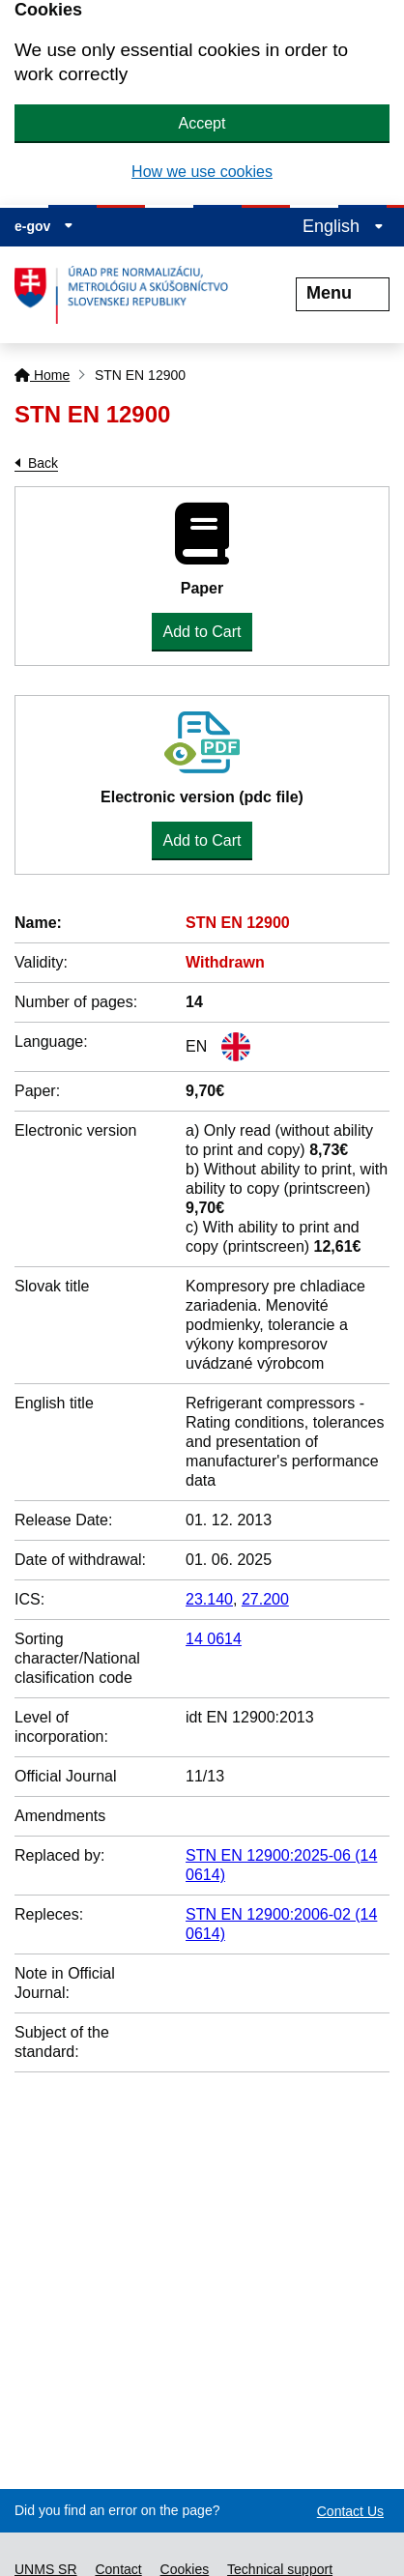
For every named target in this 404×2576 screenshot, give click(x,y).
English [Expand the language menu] (343, 226)
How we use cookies (202, 171)
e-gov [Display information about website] (43, 226)
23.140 (209, 1599)
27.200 (265, 1599)
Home (42, 375)
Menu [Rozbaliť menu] (342, 293)
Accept (202, 123)
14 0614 (214, 1639)
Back (43, 463)
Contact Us (350, 2511)
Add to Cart (202, 631)
